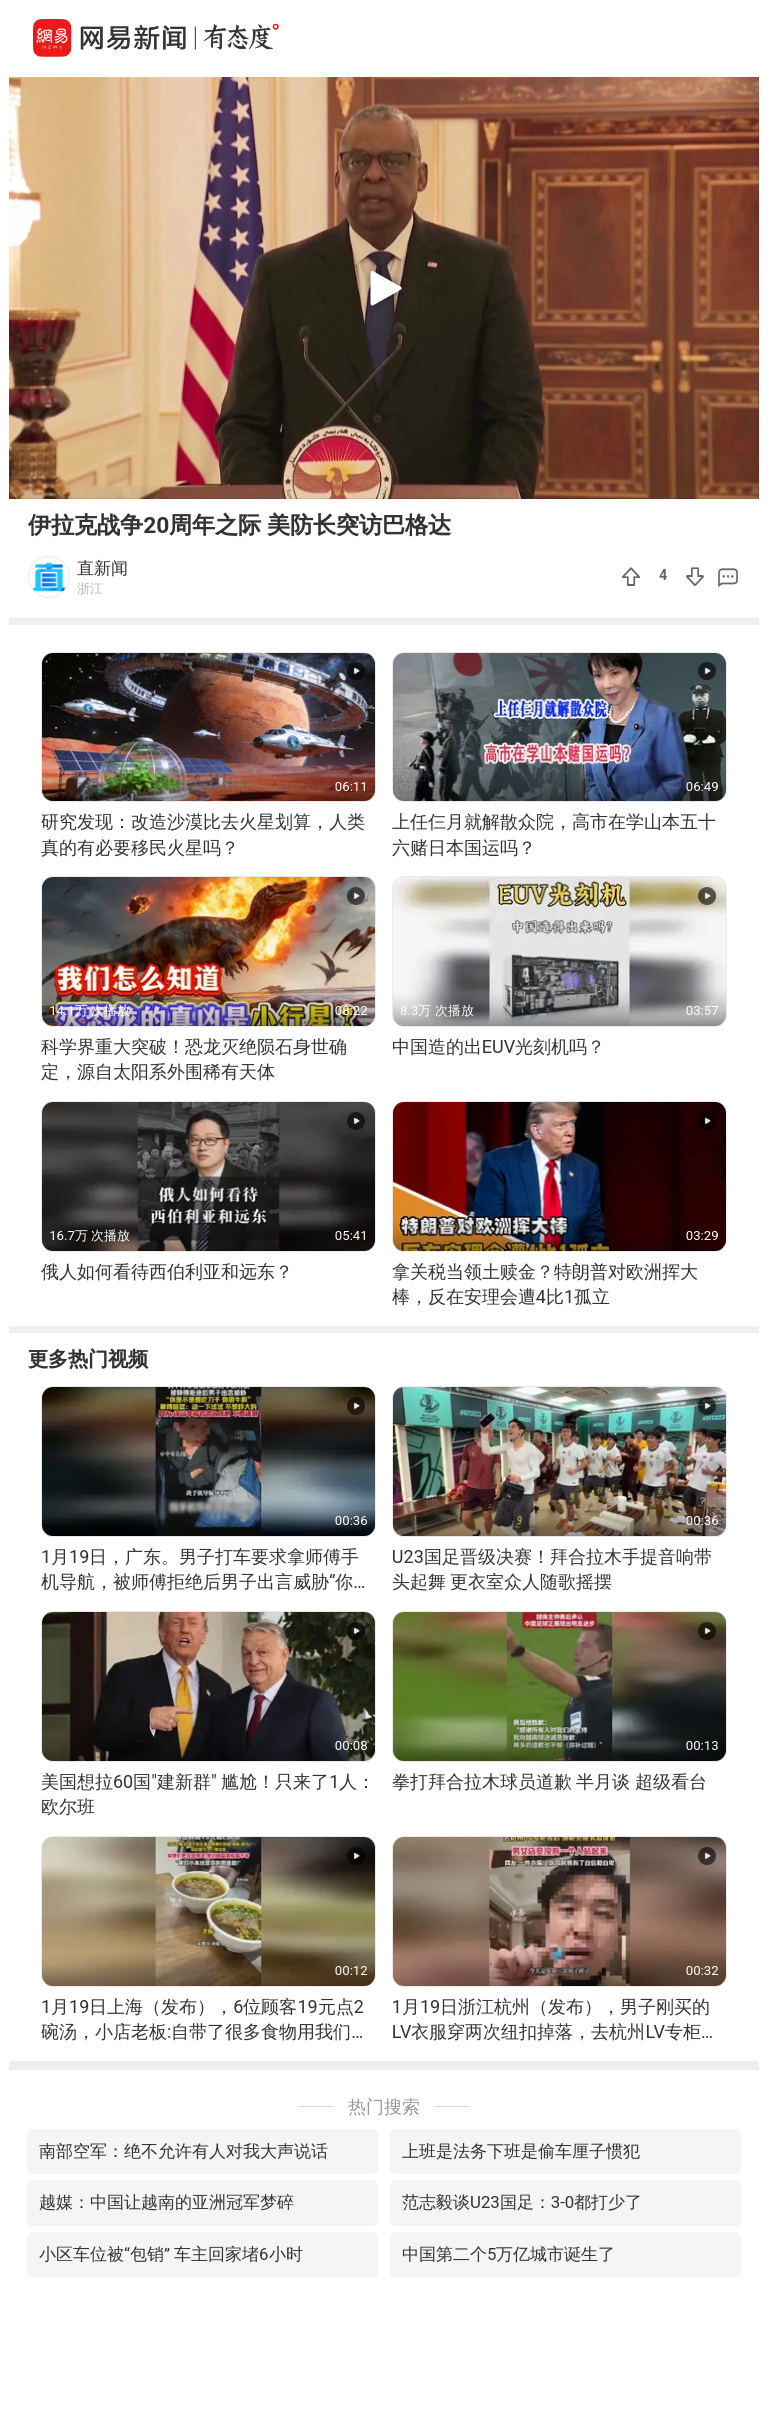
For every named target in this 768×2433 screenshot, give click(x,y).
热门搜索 (384, 2106)
